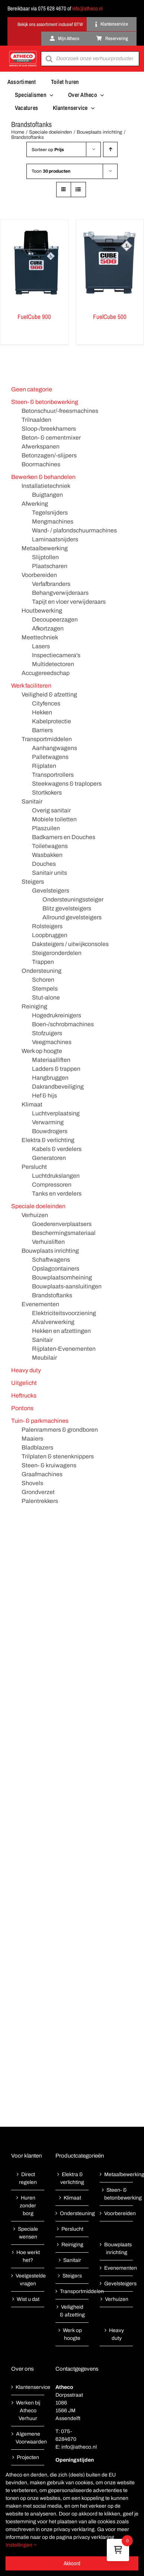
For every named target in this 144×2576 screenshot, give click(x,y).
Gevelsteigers (50, 890)
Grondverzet (38, 1492)
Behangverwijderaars (60, 593)
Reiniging (34, 1006)
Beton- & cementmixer (51, 437)
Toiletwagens (50, 846)
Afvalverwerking (53, 1322)
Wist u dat (28, 2299)
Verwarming (48, 1122)
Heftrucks (23, 1395)
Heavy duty (26, 1370)
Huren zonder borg (28, 2205)
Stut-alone (46, 997)
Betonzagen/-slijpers (49, 455)
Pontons (22, 1408)
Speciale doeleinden (38, 1206)
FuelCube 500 (110, 316)
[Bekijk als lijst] (78, 189)
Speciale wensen (28, 2233)
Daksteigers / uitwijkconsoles (70, 944)
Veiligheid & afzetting (49, 694)
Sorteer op (48, 149)
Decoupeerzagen (55, 619)
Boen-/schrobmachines (63, 1024)
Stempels (45, 988)
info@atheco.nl (87, 8)
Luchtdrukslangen (56, 1176)
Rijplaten (44, 766)
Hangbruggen (50, 1078)
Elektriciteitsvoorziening (64, 1313)
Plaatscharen (49, 566)
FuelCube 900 (34, 316)
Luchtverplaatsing (56, 1113)
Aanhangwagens (54, 748)
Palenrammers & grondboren (60, 1429)
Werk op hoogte (42, 1051)
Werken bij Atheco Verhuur (28, 2410)
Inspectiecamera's (56, 655)
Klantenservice (28, 2387)
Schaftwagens (51, 1259)
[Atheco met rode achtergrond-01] (22, 52)
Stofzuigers (47, 1033)
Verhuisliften (48, 1242)
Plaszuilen (46, 828)
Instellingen (21, 2545)
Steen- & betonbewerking (44, 402)
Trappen (43, 962)
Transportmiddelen (47, 739)
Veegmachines (51, 1042)
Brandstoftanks (52, 1295)
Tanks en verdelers (56, 1193)
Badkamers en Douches (63, 837)
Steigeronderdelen (56, 953)
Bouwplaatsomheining (62, 1277)
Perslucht (34, 1167)
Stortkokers (47, 792)
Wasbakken (47, 855)
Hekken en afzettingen (61, 1331)
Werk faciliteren (31, 685)
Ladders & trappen (56, 1069)
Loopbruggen (49, 935)
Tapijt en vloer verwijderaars (69, 602)
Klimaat (32, 1104)
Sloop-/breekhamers (49, 428)
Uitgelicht (24, 1383)
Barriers (42, 730)
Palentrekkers (40, 1501)
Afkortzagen (48, 628)
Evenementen (40, 1304)
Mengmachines (52, 521)
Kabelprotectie (51, 721)
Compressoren (51, 1184)
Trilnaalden (36, 420)
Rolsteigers (47, 926)
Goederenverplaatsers (62, 1224)
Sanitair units (49, 873)
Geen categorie (31, 389)
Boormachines (41, 464)
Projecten (28, 2457)
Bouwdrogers (49, 1131)
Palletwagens (50, 757)
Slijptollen (45, 557)
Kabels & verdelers (56, 1149)
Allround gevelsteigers (72, 917)
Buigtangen (47, 495)
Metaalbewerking (45, 548)
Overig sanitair (51, 810)
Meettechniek (40, 637)
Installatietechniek (46, 486)
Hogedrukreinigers (56, 1015)
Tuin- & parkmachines (39, 1421)
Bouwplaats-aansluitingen (67, 1286)
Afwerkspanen (41, 446)
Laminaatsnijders (55, 539)
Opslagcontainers (55, 1268)
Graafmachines (42, 1474)
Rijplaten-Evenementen (64, 1349)
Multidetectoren (53, 664)
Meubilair (44, 1357)
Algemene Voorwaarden (28, 2438)
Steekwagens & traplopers (67, 783)
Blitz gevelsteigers (66, 908)
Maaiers (32, 1438)
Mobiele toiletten (54, 819)
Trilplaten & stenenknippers (58, 1456)
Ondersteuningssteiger (72, 899)
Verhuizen (35, 1215)
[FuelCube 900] (34, 263)
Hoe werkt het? (28, 2256)
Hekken (42, 712)
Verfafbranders (51, 584)
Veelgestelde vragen (28, 2279)
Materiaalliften (51, 1060)
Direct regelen (28, 2178)
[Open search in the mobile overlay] (90, 58)
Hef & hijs (44, 1095)
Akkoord (72, 2563)
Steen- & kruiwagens (49, 1465)
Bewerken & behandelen (43, 477)
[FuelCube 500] (110, 263)
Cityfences (46, 703)
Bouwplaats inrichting (50, 1251)
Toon (51, 171)
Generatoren (49, 1158)
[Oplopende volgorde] (110, 149)
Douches (44, 864)
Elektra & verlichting (48, 1140)
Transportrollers (53, 775)
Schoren (43, 979)
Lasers (41, 646)
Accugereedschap (46, 673)
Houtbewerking (42, 610)
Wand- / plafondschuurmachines (74, 530)
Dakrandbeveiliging (58, 1086)
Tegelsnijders (50, 512)
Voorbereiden (39, 575)
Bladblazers (37, 1447)
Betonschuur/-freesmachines (60, 411)
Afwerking (35, 503)
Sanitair (32, 801)
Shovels (32, 1483)
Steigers (33, 881)
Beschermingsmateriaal (64, 1233)
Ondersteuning (41, 971)
